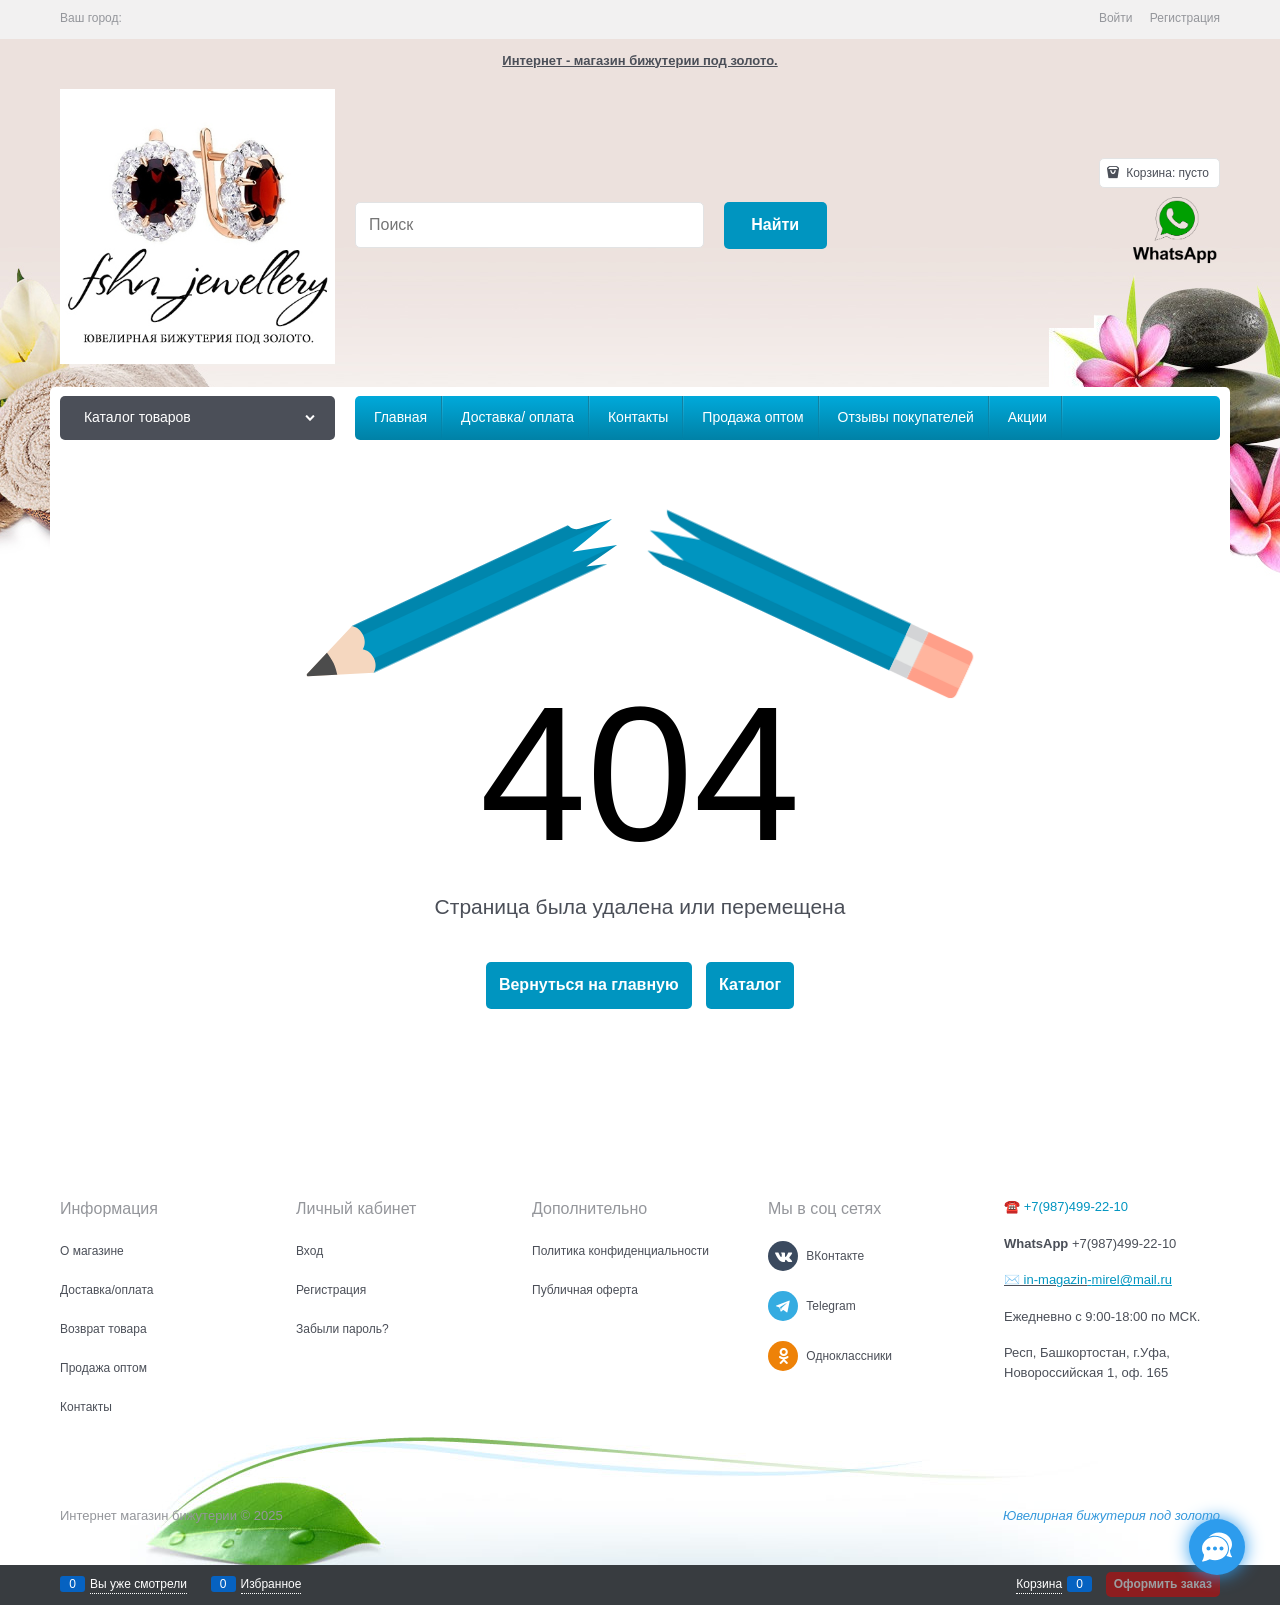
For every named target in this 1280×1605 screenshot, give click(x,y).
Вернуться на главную (589, 984)
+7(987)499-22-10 (1076, 1206)
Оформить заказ (1163, 1584)
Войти (1116, 18)
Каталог (750, 984)
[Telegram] (783, 1306)
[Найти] (775, 225)
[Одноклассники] (783, 1356)
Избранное (271, 1584)
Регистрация (1185, 18)
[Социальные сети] (1217, 1547)
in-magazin (1053, 1279)
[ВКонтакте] (783, 1256)
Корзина (1039, 1584)
